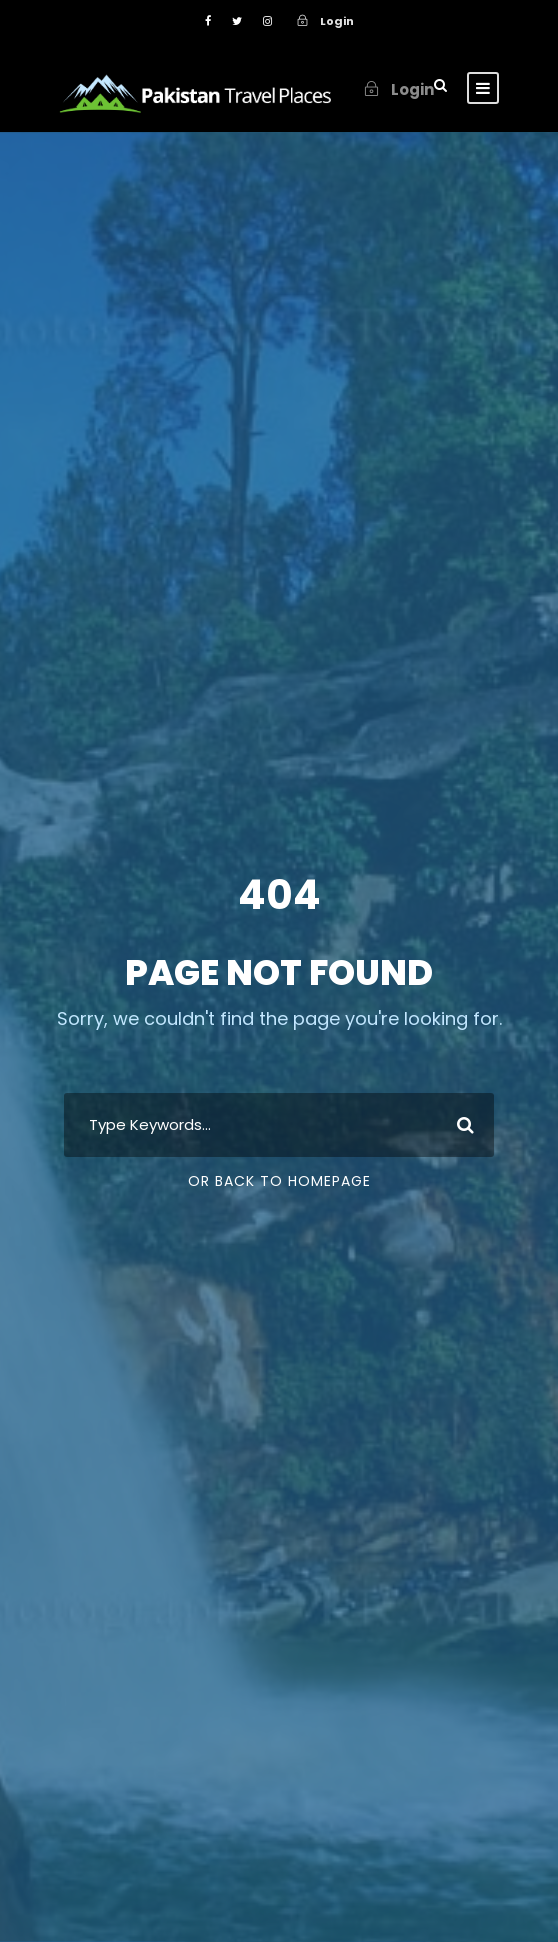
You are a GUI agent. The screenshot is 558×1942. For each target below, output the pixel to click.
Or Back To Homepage (279, 1181)
